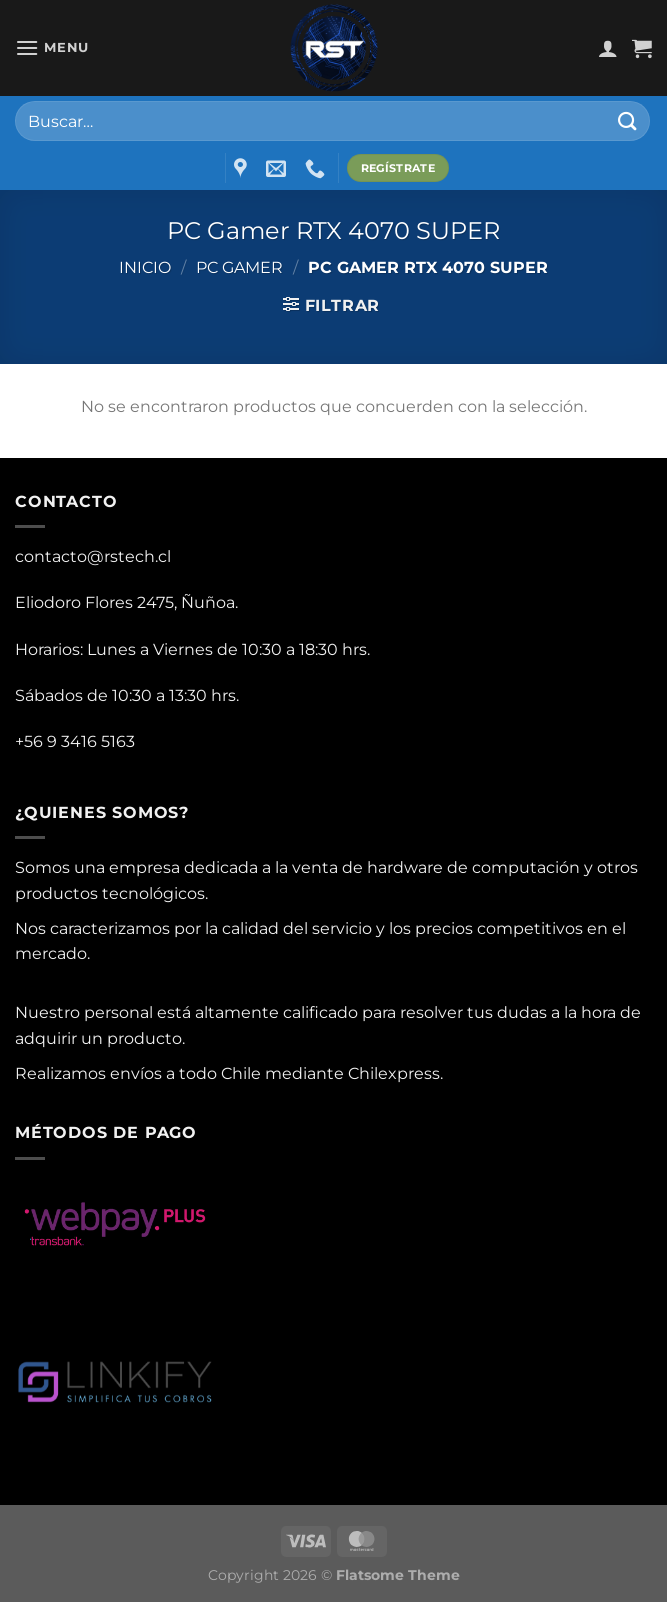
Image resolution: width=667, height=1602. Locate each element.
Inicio (145, 267)
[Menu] (52, 47)
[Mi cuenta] (608, 48)
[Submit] (628, 120)
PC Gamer (239, 267)
